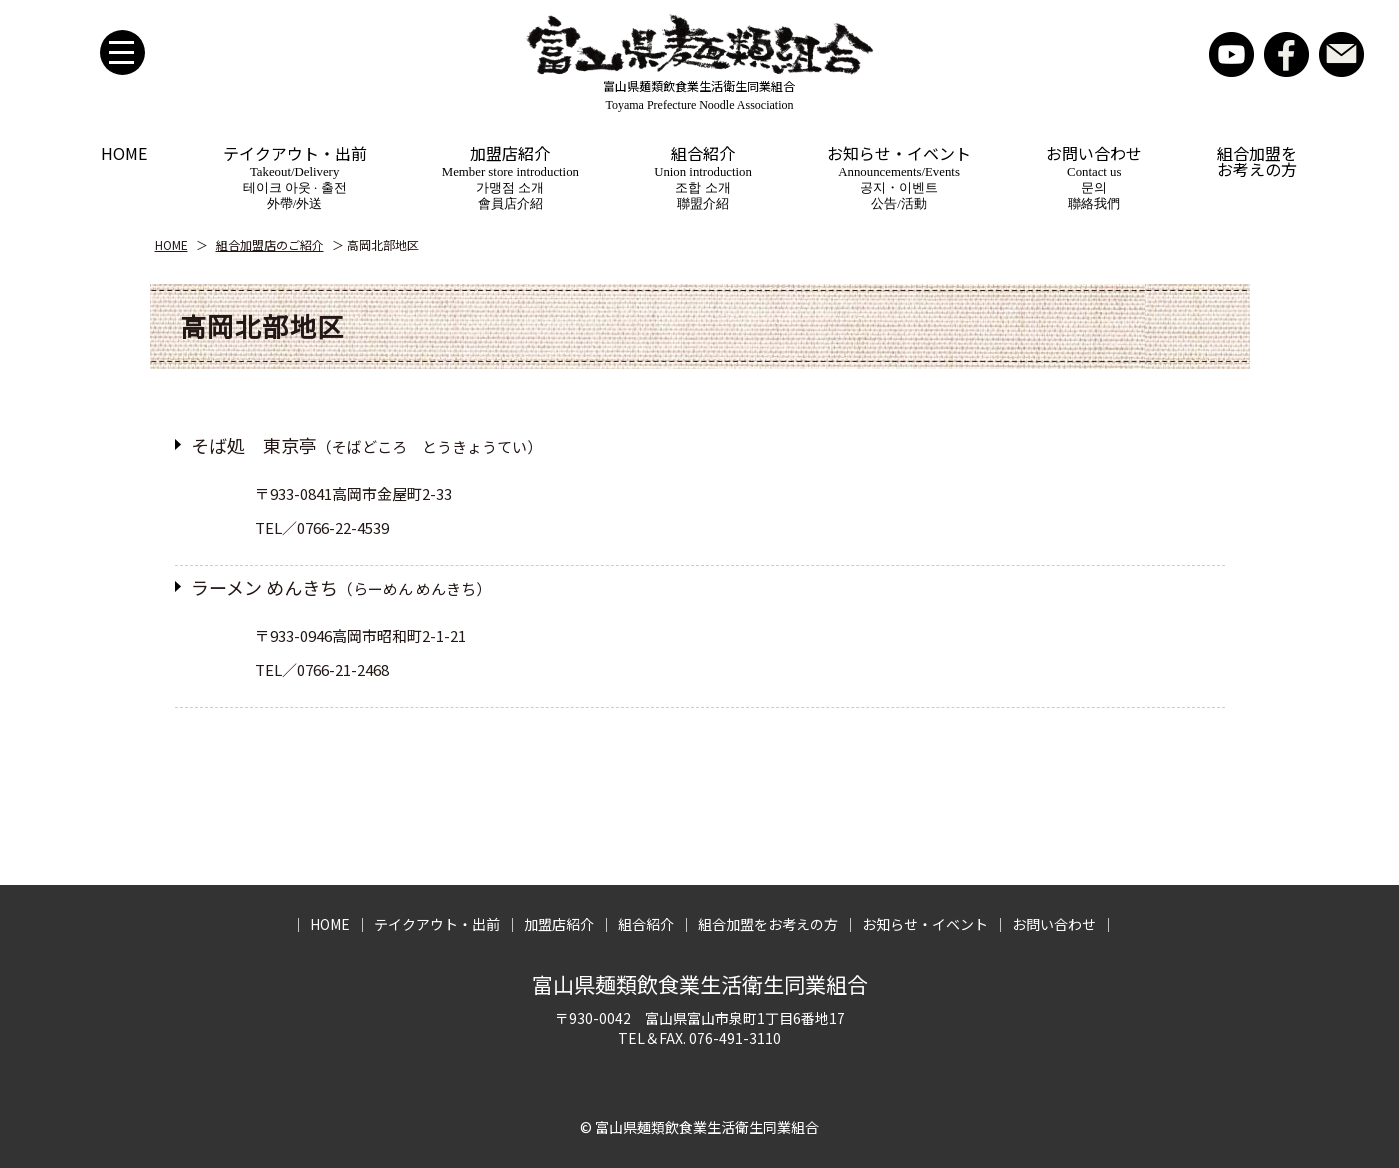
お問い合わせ (1341, 54)
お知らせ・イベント (899, 178)
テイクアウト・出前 (295, 178)
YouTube (1231, 54)
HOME (124, 153)
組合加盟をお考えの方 (1257, 161)
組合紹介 (703, 178)
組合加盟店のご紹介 (270, 244)
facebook (1286, 54)
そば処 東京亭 (366, 445)
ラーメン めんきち (341, 587)
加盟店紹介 (510, 178)
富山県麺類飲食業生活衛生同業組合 (700, 984)
